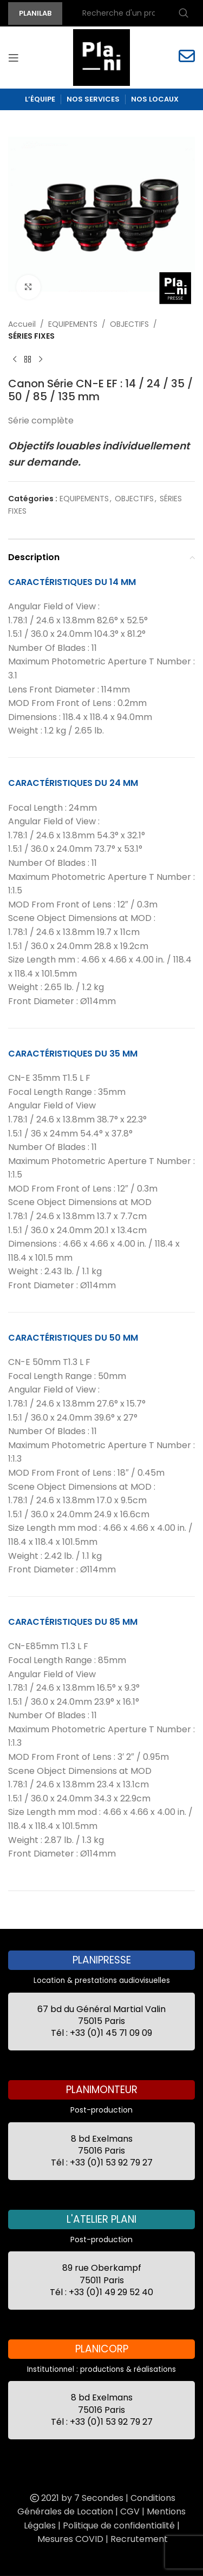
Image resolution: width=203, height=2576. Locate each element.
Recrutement (139, 2539)
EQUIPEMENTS (72, 324)
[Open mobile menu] (13, 58)
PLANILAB (35, 13)
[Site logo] (101, 56)
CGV (130, 2511)
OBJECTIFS (129, 324)
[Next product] (40, 359)
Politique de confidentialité (119, 2525)
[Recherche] (134, 13)
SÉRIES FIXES (31, 336)
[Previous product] (14, 359)
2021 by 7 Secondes (75, 2498)
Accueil (22, 324)
